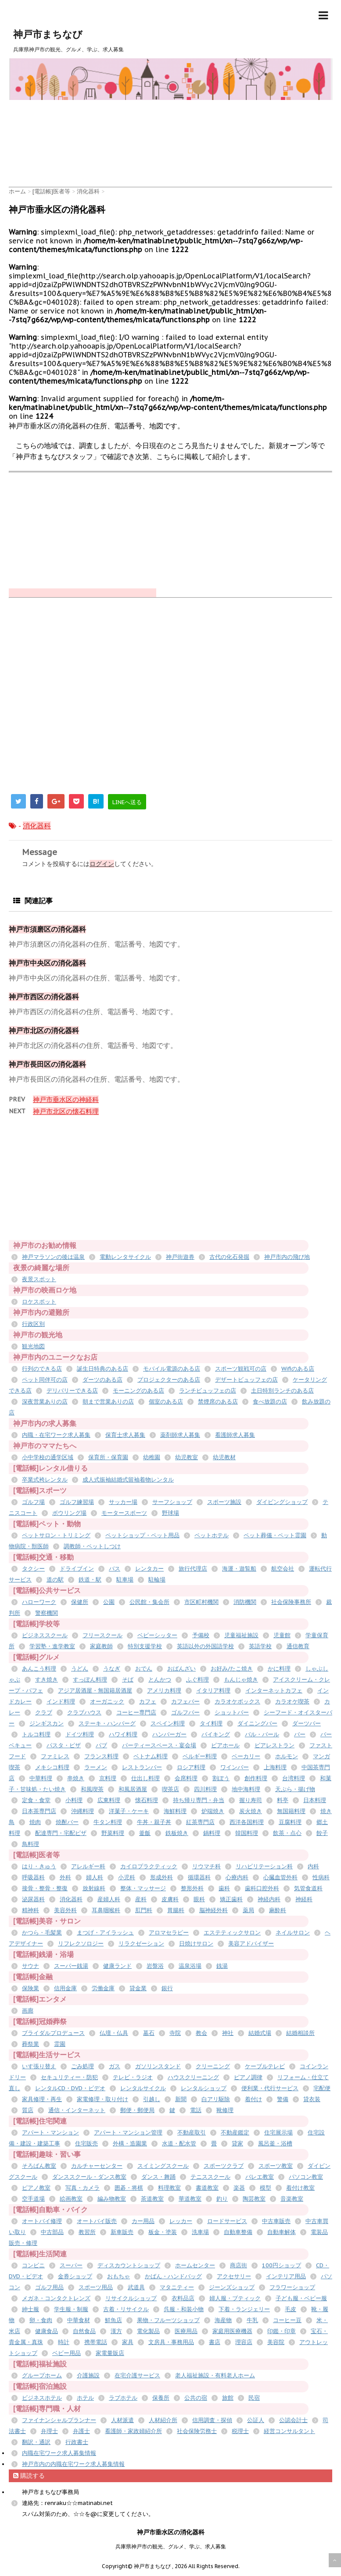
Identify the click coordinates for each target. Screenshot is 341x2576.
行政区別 (33, 1324)
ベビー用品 (66, 2353)
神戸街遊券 (180, 1257)
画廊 (27, 2010)
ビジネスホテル (42, 2397)
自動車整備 (238, 2232)
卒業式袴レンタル (45, 1479)
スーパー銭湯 (71, 1966)
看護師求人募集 (235, 1435)
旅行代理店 (193, 1568)
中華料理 (40, 1778)
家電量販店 (110, 2353)
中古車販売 (276, 2221)
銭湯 (222, 1966)
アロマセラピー (169, 1932)
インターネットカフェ (273, 1690)
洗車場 (200, 2232)
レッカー (180, 2221)
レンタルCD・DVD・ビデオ (70, 2088)
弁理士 (49, 2431)
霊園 (59, 2044)
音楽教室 (291, 2198)
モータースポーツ (124, 1513)
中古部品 (52, 2232)
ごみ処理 (82, 2066)
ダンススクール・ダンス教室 (89, 2177)
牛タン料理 (107, 1822)
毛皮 (290, 2309)
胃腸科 (175, 1910)
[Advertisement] (168, 124)
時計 (63, 2342)
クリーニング (213, 2066)
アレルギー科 (88, 1866)
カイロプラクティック (148, 1866)
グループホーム (42, 2375)
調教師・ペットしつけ (92, 1546)
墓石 (148, 2033)
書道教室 (207, 2187)
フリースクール (102, 1635)
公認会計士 (293, 2420)
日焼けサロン (196, 1943)
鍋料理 (211, 1833)
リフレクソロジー (81, 1943)
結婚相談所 (300, 2033)
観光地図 (33, 1346)
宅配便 (321, 2088)
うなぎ (111, 1668)
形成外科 (161, 1877)
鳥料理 (30, 1844)
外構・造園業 (130, 2143)
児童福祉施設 (241, 1635)
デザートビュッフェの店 (246, 1379)
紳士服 (30, 2309)
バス (114, 1568)
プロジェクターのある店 (168, 1379)
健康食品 (46, 2331)
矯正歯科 (231, 1899)
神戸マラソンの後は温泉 (53, 1257)
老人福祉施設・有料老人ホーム (215, 2375)
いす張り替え (39, 2066)
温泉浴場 (190, 1966)
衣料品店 (183, 2298)
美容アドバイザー (251, 1943)
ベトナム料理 (150, 1756)
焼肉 (35, 1822)
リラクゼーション (141, 1943)
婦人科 (94, 1877)
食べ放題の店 (270, 1401)
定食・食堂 (36, 1800)
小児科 (126, 1877)
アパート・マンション (50, 2132)
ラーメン (95, 1767)
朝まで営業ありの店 (108, 1401)
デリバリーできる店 (72, 1390)
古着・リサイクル (126, 2309)
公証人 (255, 2420)
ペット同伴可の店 (45, 1379)
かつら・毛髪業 (42, 1932)
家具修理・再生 (42, 2099)
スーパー (71, 2265)
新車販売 (122, 2232)
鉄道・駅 (90, 1579)
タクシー (33, 1568)
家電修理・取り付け (102, 2099)
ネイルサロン (293, 1932)
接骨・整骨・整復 (45, 1888)
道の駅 (55, 1579)
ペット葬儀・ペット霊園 (275, 1535)
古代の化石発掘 (229, 1257)
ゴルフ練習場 (77, 1502)
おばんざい (181, 1668)
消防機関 (244, 1602)
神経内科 (269, 1899)
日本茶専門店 (39, 1811)
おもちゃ (118, 2276)
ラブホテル (123, 2397)
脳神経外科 (213, 1910)
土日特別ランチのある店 (282, 1390)
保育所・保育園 (108, 1457)
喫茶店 (170, 1789)
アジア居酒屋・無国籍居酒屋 (95, 1690)
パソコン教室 (306, 2177)
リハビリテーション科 (264, 1866)
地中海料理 (246, 1789)
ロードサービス (227, 2221)
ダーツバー (306, 1723)
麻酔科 (277, 1910)
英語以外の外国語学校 (205, 1646)
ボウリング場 (69, 1513)
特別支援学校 (145, 1646)
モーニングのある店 (138, 1390)
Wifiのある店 (297, 1368)
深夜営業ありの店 (45, 1401)
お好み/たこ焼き (232, 1668)
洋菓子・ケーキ (129, 1811)
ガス (114, 2066)
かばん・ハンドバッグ (173, 2276)
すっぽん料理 (90, 1679)
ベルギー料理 (200, 1756)
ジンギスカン (46, 1723)
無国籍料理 (291, 1811)
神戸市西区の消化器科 (44, 996)
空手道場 (33, 2198)
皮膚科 (170, 1899)
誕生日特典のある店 (102, 1368)
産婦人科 (108, 1899)
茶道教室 (152, 2198)
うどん (79, 1668)
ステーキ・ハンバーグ (107, 1723)
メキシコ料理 (52, 1767)
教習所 (87, 2232)
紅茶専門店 (200, 1822)
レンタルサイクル (143, 2088)
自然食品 (84, 2331)
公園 (109, 1602)
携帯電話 (95, 2342)
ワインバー (234, 1767)
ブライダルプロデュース (53, 2033)
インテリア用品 (286, 2276)
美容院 (275, 2342)
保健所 (79, 1602)
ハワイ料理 (123, 1734)
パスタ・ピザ (64, 1745)
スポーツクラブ (224, 2166)
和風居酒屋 (132, 1789)
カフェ (147, 1701)
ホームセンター (195, 2265)
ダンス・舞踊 (158, 2177)
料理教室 (169, 2187)
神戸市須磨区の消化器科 (47, 929)
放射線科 (94, 1888)
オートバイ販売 (97, 2221)
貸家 (237, 2143)
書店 (214, 2342)
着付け (253, 2099)
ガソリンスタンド (158, 2066)
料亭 (282, 1800)
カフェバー (185, 1701)
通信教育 (298, 1646)
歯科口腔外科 (262, 1888)
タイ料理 (211, 1723)
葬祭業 (30, 2044)
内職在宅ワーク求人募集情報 (59, 2453)
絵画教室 (71, 2198)
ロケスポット (39, 1301)
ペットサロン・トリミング (56, 1535)
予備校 (200, 1635)
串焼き (75, 1778)
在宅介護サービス (137, 2375)
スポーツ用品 (96, 2287)
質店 (27, 2110)
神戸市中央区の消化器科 (47, 962)
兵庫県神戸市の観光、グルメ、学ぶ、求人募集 (170, 2546)
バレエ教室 (259, 2177)
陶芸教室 (254, 2198)
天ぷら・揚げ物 (295, 1789)
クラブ (43, 1712)
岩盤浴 (155, 1966)
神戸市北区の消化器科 (44, 1030)
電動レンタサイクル (125, 1257)
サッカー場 (123, 1502)
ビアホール (225, 1745)
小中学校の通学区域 (47, 1457)
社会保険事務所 (291, 1602)
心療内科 (237, 1877)
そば (127, 1679)
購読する (29, 2476)
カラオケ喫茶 (292, 1701)
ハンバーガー (169, 1734)
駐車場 (124, 1579)
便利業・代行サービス (269, 2088)
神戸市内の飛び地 (287, 1257)
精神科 (30, 1910)
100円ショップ (281, 2265)
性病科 (321, 1877)
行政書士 (76, 2442)
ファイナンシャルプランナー (59, 2420)
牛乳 (252, 2320)
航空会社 (282, 1568)
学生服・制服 (71, 2309)
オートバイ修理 (42, 2221)
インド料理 (61, 1701)
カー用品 (143, 2221)
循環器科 (199, 1877)
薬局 (248, 1910)
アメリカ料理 (164, 1690)
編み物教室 (111, 2198)
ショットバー (232, 1712)
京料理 (107, 1778)
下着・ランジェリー (244, 2309)
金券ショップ (75, 2276)
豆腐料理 (290, 1822)
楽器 (239, 2187)
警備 (282, 2099)
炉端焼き (212, 1811)
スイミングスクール (163, 2166)
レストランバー (142, 1767)
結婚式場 (259, 2033)
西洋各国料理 (247, 1822)
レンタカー (149, 1568)
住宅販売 (86, 2143)
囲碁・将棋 (129, 2187)
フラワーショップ (292, 2287)
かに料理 (279, 1668)
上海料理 (275, 1767)
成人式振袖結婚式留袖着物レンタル (128, 1479)
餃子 (322, 1833)
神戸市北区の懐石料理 (66, 1111)
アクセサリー (234, 2276)
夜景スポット (39, 1279)
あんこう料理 (39, 1668)
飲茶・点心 (287, 1833)
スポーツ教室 (275, 2166)
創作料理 (255, 1778)
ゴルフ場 (33, 1502)
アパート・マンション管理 (128, 2132)
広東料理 (108, 1800)
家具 (127, 2342)
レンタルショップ (203, 2088)
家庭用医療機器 (232, 2331)
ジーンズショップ (232, 2287)
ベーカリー (246, 1756)
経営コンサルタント (289, 2431)
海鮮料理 (175, 1811)
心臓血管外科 (280, 1877)
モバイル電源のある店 (171, 1368)
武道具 (136, 2287)
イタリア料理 (213, 1690)
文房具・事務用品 (171, 2342)
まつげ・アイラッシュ (105, 1932)
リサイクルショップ (131, 2298)
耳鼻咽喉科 (106, 1910)
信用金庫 (65, 1988)
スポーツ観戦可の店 (240, 1368)
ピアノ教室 (36, 2187)
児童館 (282, 1635)
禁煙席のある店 (218, 1401)
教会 (201, 2033)
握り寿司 (250, 1800)
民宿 (254, 2397)
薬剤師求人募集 (180, 1435)
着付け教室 (300, 2187)
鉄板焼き (176, 1833)
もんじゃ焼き (241, 1679)
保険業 (30, 1988)
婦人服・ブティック (235, 2298)
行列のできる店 (42, 1368)
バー (299, 1734)
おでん (143, 1668)
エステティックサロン (232, 1932)
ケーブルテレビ (265, 2066)
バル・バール (262, 1734)
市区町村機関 (201, 1602)
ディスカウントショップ (128, 2265)
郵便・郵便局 (137, 2110)
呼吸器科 (33, 1877)
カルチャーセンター (96, 2166)
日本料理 (314, 1800)
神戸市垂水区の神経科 (66, 1099)
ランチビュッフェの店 (207, 1390)
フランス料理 (101, 1756)
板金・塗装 (162, 2232)
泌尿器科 (33, 1899)
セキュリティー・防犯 (69, 2077)
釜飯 (145, 1833)
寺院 (175, 2033)
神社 (227, 2033)
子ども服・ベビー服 (301, 2298)
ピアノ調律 (248, 2077)
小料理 (74, 1800)
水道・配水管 (179, 2143)
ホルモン (286, 1756)
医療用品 (186, 2331)
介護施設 (88, 2375)
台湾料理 (293, 1778)
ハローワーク (39, 1602)
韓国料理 (246, 1833)
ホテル (85, 2397)
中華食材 (78, 2320)
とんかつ (159, 1679)
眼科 (199, 1899)
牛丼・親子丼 (154, 1822)
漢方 (116, 2331)
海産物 (223, 2320)
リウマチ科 (206, 1866)
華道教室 (190, 2198)
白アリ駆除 (215, 2099)
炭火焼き (250, 1811)
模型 (265, 2187)
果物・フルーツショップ (168, 2320)
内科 (313, 1866)
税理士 (240, 2431)
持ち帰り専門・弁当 (198, 1800)
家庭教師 (101, 1646)
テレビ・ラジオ (133, 2077)
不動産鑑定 (235, 2132)
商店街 (238, 2265)
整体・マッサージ (143, 1888)
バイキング (215, 1734)
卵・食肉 (40, 2320)
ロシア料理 (191, 1767)
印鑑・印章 (281, 2331)
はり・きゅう (39, 1866)
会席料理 (186, 1778)
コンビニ (33, 2265)
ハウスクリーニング (193, 2077)
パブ (101, 1745)
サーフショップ (172, 1502)
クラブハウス (84, 1712)
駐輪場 (156, 1579)
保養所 (160, 2397)
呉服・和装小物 (184, 2309)
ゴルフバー (185, 1712)
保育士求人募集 (125, 1435)
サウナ (30, 1966)
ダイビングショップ (282, 1502)
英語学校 (260, 1646)
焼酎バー (67, 1822)
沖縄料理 (82, 1811)
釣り (222, 2198)
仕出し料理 (145, 1778)
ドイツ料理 (79, 1734)
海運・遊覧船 (239, 1568)
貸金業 (138, 1988)
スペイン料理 (168, 1723)
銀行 (167, 1988)
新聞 (181, 2099)
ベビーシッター (157, 1635)
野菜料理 (112, 1833)
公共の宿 (195, 2397)
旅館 (227, 2397)
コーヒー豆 (287, 2320)
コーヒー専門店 (136, 1712)
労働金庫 (103, 1988)
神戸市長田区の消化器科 (47, 1064)
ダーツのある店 (102, 1379)
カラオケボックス (237, 1701)
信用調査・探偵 (212, 2420)
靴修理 (224, 2110)
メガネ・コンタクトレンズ (56, 2298)
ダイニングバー (257, 1723)
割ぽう (221, 1778)
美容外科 (65, 1910)
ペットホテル (211, 1535)
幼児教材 (224, 1457)
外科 (65, 1877)
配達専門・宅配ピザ (60, 1833)
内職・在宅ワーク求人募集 (56, 1435)
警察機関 (46, 1613)
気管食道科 (308, 1888)
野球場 (170, 1513)
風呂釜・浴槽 (275, 2143)
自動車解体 (281, 2232)
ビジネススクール (45, 1635)
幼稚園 (151, 1457)
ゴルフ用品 (49, 2287)
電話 (195, 2110)
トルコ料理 (36, 1734)
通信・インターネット (76, 2110)
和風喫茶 (92, 1789)
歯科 (224, 1888)
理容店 (243, 2342)
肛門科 (143, 1910)
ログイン (102, 864)
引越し (151, 2099)
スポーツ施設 (224, 1502)
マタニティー (177, 2287)
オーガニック (107, 1701)
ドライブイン (77, 1568)
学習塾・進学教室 (52, 1646)
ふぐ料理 (197, 1679)
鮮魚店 (113, 2320)
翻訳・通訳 (36, 2442)
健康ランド (117, 1966)
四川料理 (205, 1789)
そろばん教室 (39, 2166)
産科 (141, 1899)
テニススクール (210, 2177)
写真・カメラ (82, 2187)
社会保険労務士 (197, 2431)
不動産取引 (191, 2132)
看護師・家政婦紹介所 (133, 2431)
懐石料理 (146, 1800)
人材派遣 (122, 2420)
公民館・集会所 (149, 1602)
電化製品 (148, 2331)
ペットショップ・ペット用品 (142, 1535)
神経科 (303, 1899)
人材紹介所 (163, 2420)
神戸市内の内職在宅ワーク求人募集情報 (73, 2464)
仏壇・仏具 (114, 2033)
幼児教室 (186, 1457)
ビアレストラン (274, 1745)
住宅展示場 (278, 2132)
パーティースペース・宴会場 (159, 1745)
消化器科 (37, 825)
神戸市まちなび (48, 34)
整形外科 (192, 1888)
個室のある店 (166, 1401)
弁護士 (81, 2431)
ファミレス (55, 1756)
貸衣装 (311, 2099)
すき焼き (46, 1679)
